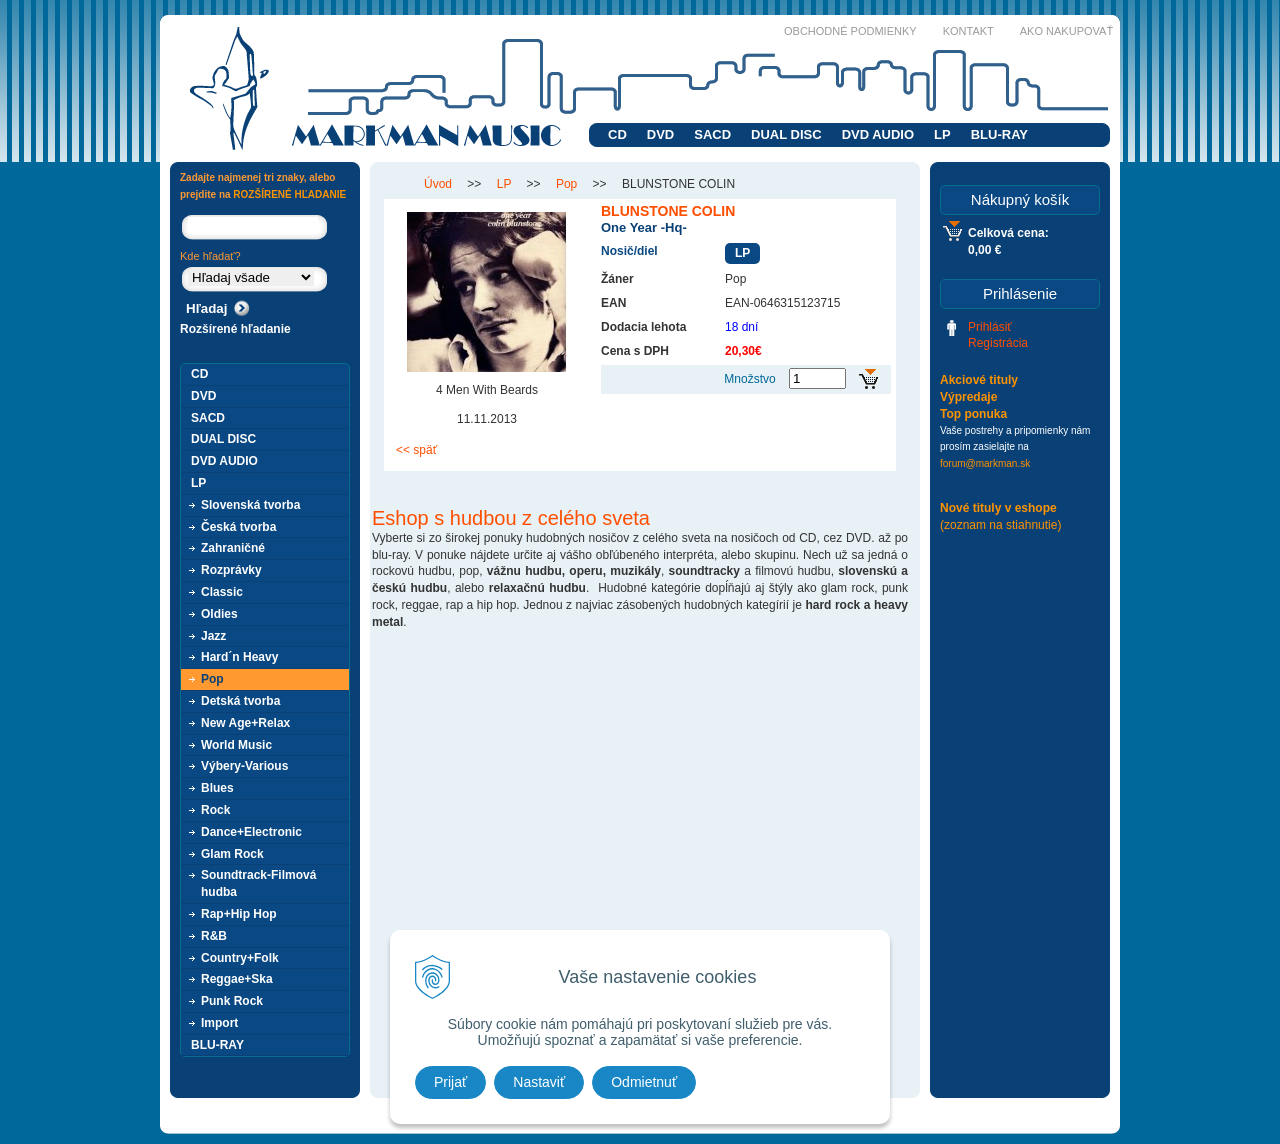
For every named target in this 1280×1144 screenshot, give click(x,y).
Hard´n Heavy (239, 657)
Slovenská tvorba (250, 505)
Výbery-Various (244, 766)
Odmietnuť (644, 1082)
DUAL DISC (786, 134)
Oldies (219, 614)
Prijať (450, 1082)
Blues (217, 788)
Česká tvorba (238, 527)
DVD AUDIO (878, 134)
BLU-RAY (999, 134)
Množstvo (749, 379)
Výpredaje (968, 397)
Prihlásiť (990, 327)
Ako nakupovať (1066, 31)
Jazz (213, 636)
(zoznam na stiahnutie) (1000, 525)
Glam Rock (232, 854)
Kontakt (968, 31)
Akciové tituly (979, 380)
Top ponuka (973, 414)
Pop (212, 679)
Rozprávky (231, 570)
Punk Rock (232, 1001)
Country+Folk (240, 958)
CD (617, 134)
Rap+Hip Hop (239, 914)
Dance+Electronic (251, 832)
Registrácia (998, 343)
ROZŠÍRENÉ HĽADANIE (289, 194)
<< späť (416, 450)
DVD (660, 134)
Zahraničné (233, 548)
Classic (222, 592)
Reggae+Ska (237, 979)
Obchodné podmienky (850, 31)
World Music (236, 745)
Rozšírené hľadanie (235, 329)
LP (942, 134)
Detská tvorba (240, 701)
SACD (712, 134)
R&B (214, 936)
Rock (215, 810)
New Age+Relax (245, 723)
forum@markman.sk (985, 463)
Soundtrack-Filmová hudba (258, 883)
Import (219, 1023)
